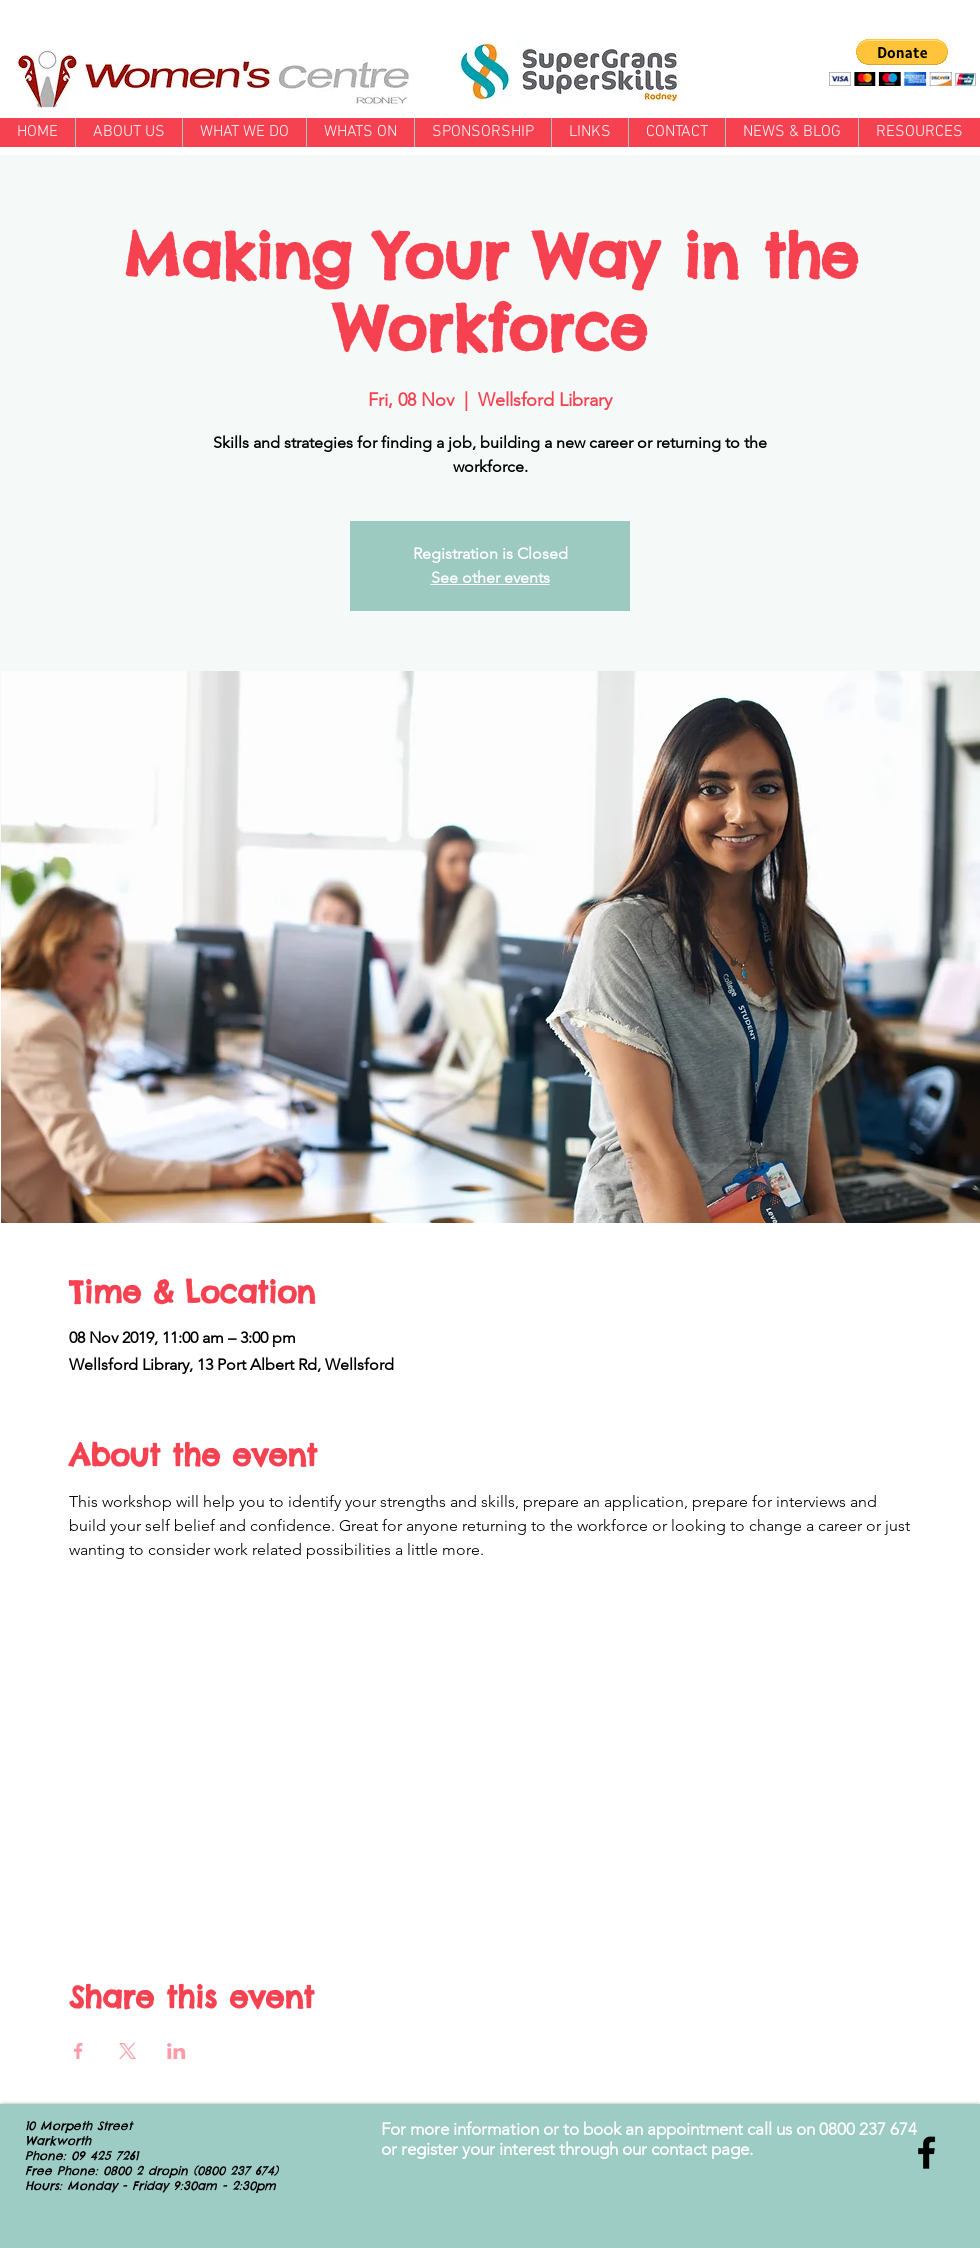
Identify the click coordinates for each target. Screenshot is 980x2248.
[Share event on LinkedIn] (176, 2051)
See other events (490, 577)
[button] (902, 62)
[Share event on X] (127, 2051)
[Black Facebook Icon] (926, 2152)
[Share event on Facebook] (78, 2051)
